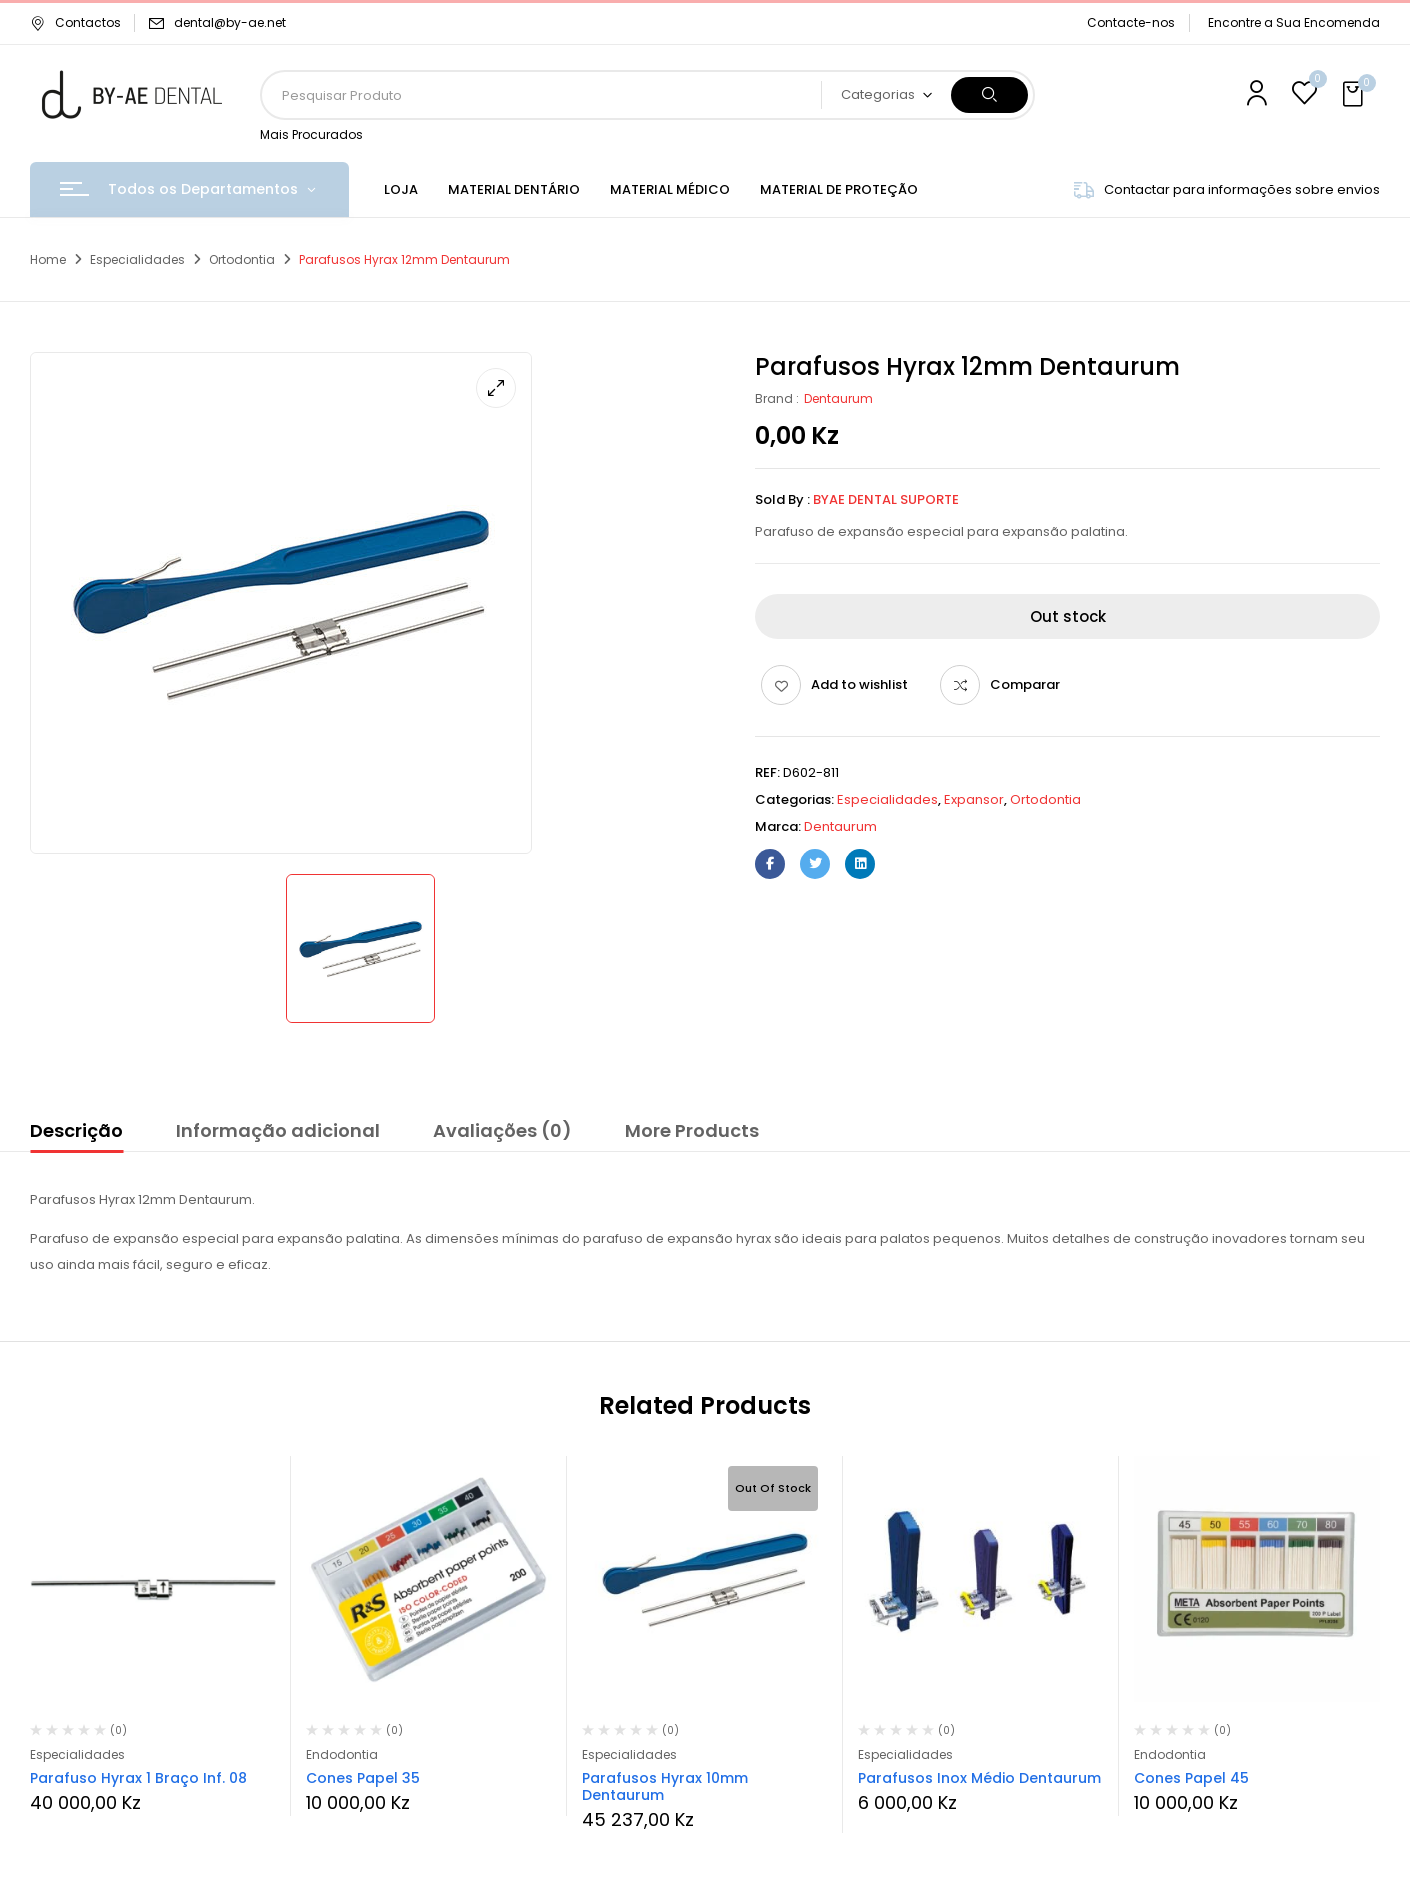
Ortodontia (242, 259)
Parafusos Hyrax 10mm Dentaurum (665, 1786)
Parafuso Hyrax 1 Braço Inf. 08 (138, 1778)
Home (48, 259)
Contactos (75, 22)
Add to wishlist (859, 684)
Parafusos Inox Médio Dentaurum (979, 1778)
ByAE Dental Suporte (886, 499)
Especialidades (137, 259)
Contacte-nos (1131, 22)
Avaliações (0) (502, 1130)
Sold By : (782, 499)
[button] (1355, 95)
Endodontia (342, 1754)
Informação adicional (278, 1130)
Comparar (1025, 684)
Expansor (974, 799)
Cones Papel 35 (363, 1778)
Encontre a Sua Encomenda (1294, 22)
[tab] (76, 1134)
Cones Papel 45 (1191, 1778)
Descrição (76, 1130)
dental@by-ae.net (230, 22)
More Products (692, 1130)
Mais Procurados (311, 134)
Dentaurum (838, 398)
